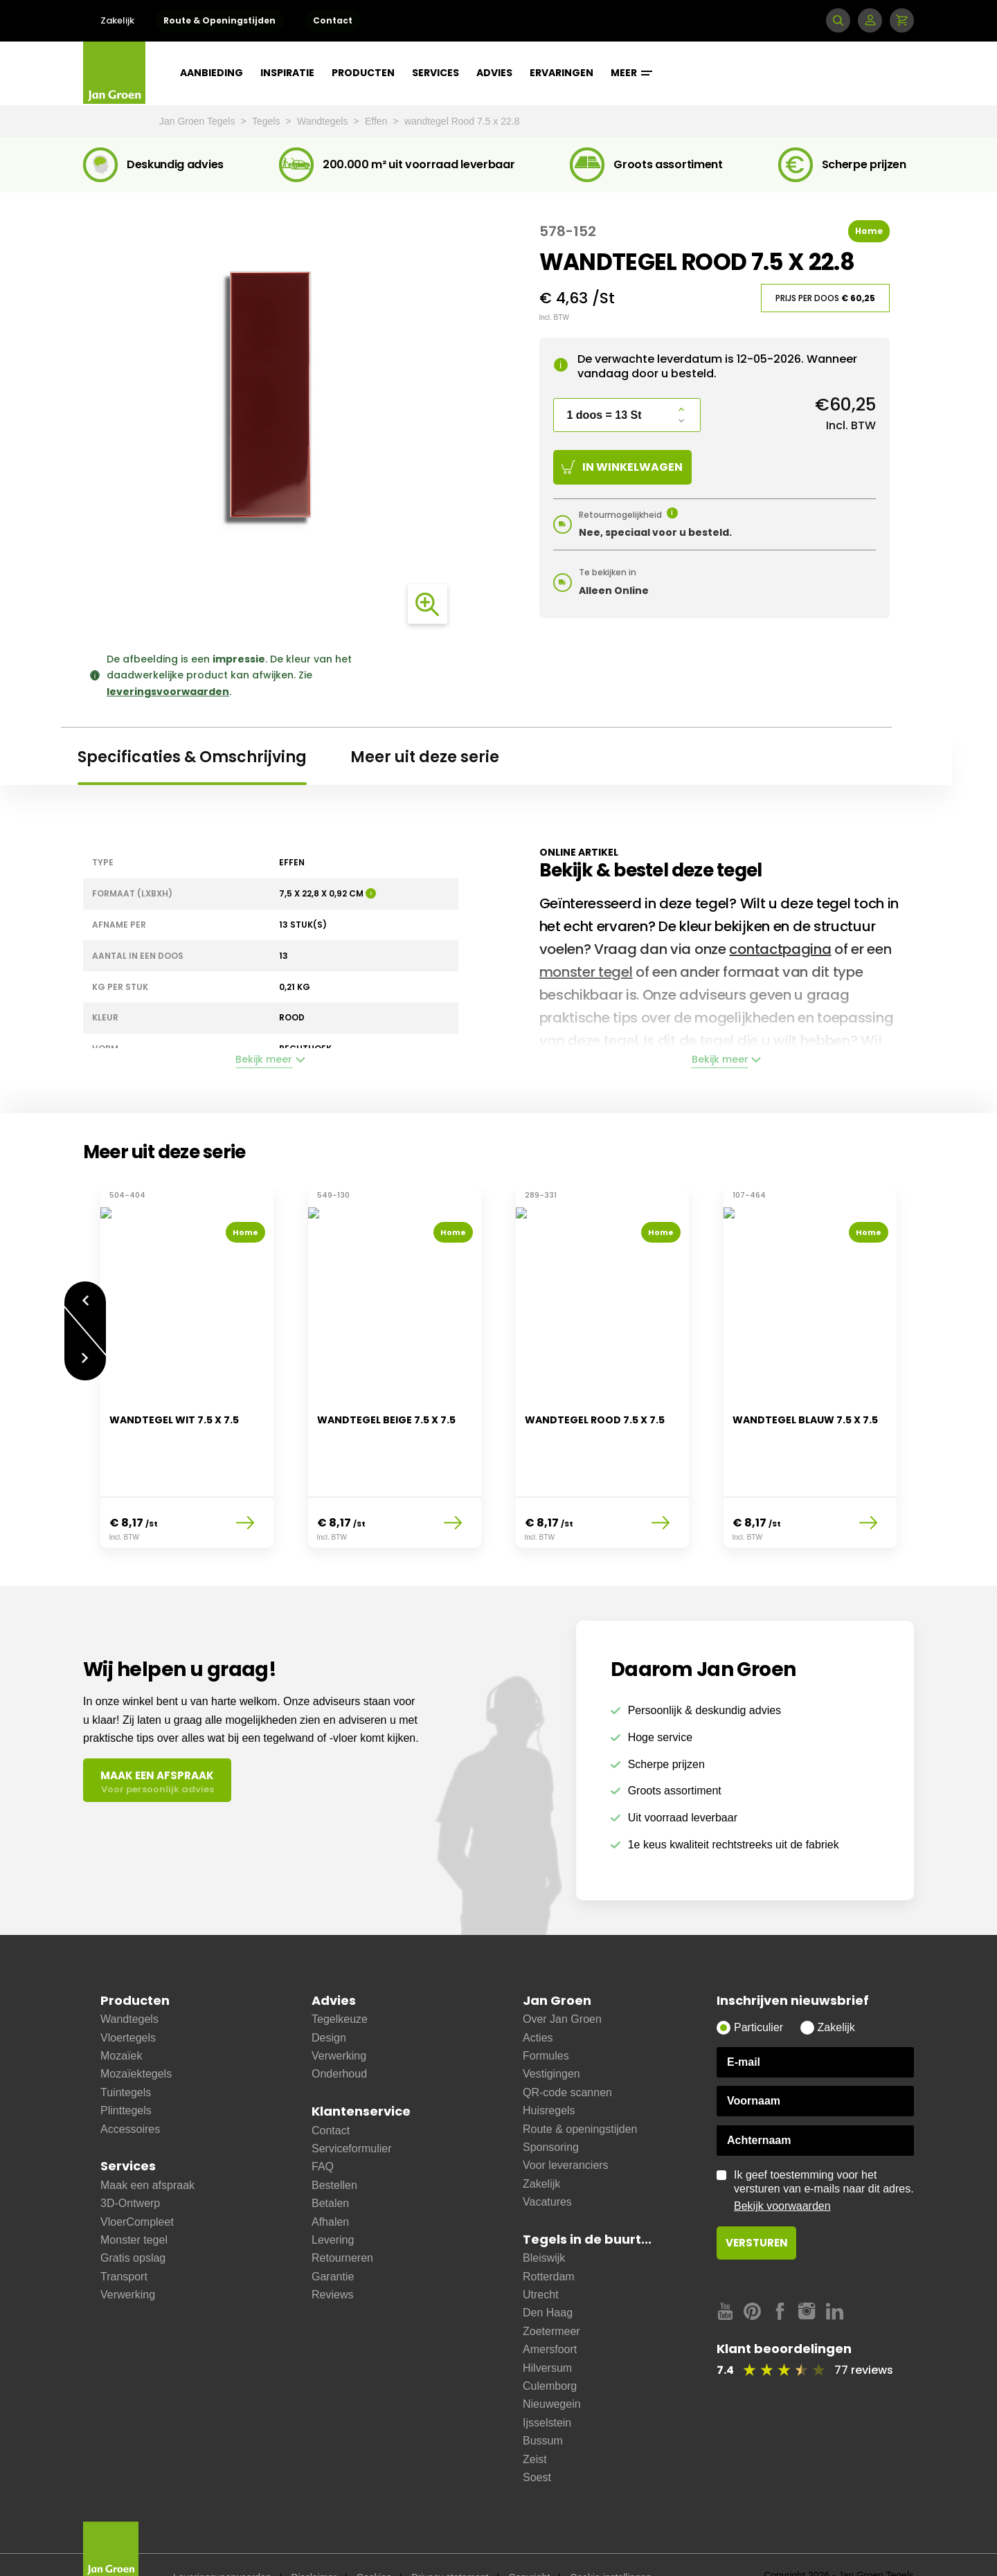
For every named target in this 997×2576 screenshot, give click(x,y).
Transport (123, 2242)
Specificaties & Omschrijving (192, 757)
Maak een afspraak (147, 2150)
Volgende (85, 1351)
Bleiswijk (544, 2223)
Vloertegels (128, 2003)
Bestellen (334, 2150)
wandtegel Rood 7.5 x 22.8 (462, 121)
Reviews (332, 2260)
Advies (494, 73)
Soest (537, 2443)
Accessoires (130, 2094)
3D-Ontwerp (130, 2168)
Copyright (529, 2542)
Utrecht (541, 2260)
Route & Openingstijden (219, 20)
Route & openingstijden (580, 2094)
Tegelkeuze (340, 1984)
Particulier (758, 1993)
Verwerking (127, 2260)
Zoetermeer (551, 2297)
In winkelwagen (622, 467)
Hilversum (547, 2333)
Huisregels (549, 2076)
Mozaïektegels (136, 2039)
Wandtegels (323, 121)
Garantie (333, 2242)
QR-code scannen (567, 2058)
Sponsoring (551, 2112)
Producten (363, 73)
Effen (377, 121)
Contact (332, 20)
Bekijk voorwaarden (782, 2171)
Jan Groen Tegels (198, 121)
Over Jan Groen (562, 1984)
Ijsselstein (547, 2388)
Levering (333, 2205)
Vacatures (547, 2167)
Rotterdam (549, 2242)
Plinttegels (126, 2076)
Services (435, 73)
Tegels (267, 121)
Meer (631, 73)
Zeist (535, 2425)
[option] (187, 1359)
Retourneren (342, 2223)
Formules (546, 2021)
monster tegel (586, 972)
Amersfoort (550, 2315)
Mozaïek (121, 2021)
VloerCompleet (137, 2187)
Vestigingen (551, 2039)
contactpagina (780, 949)
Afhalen (330, 2187)
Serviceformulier (352, 2114)
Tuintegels (125, 2058)
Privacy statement (449, 2542)
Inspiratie (287, 73)
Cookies (374, 2542)
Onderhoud (339, 2039)
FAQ (323, 2132)
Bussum (543, 2406)
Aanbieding (211, 73)
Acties (538, 2003)
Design (329, 2003)
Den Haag (548, 2278)
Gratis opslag (132, 2223)
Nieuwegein (552, 2369)
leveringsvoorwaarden (168, 692)
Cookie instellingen (611, 2542)
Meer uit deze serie (424, 757)
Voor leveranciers (566, 2130)
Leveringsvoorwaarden (222, 2542)
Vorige (85, 1292)
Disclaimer (313, 2542)
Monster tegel (134, 2205)
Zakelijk (117, 20)
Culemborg (550, 2351)
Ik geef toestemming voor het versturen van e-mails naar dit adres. (824, 2156)
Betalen (330, 2168)
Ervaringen (561, 73)
